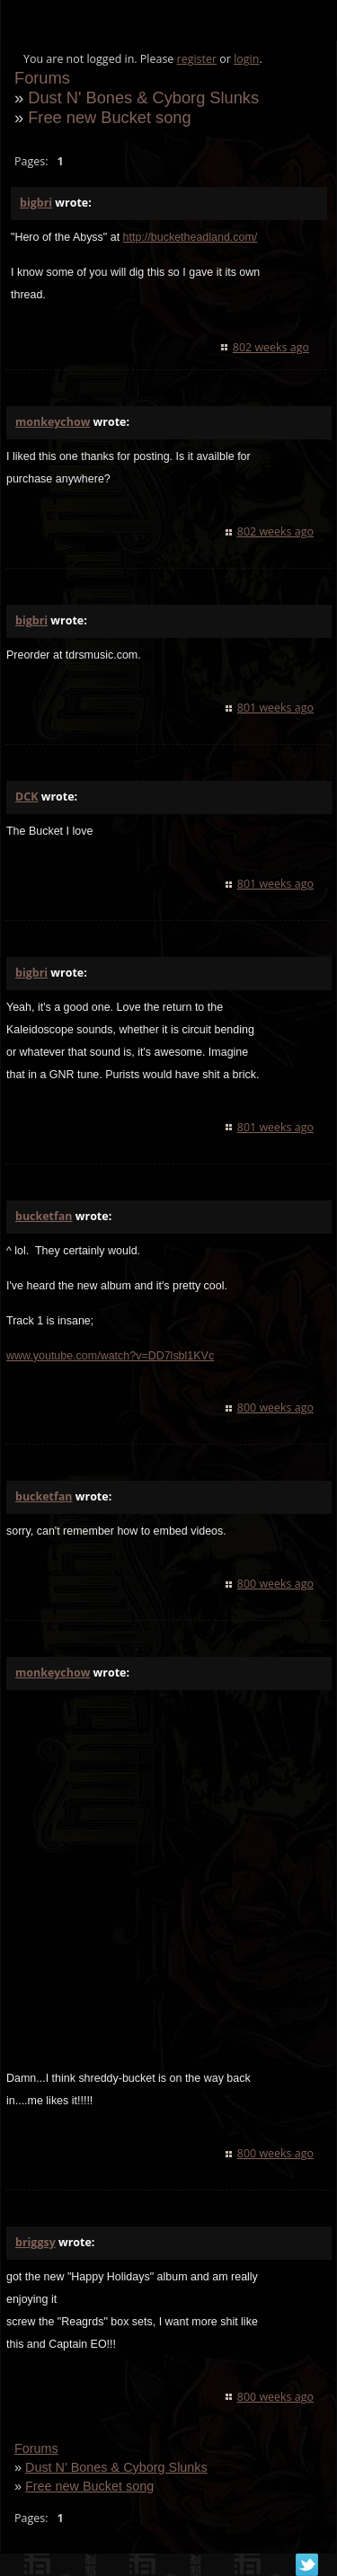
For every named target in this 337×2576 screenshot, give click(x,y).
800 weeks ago (275, 1407)
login (246, 58)
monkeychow (52, 421)
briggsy (35, 2242)
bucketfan (44, 1216)
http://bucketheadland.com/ (190, 237)
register (197, 58)
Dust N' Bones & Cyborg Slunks (143, 97)
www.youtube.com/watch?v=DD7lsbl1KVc (110, 1356)
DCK (26, 796)
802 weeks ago (271, 347)
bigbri (36, 202)
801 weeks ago (275, 707)
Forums (42, 77)
